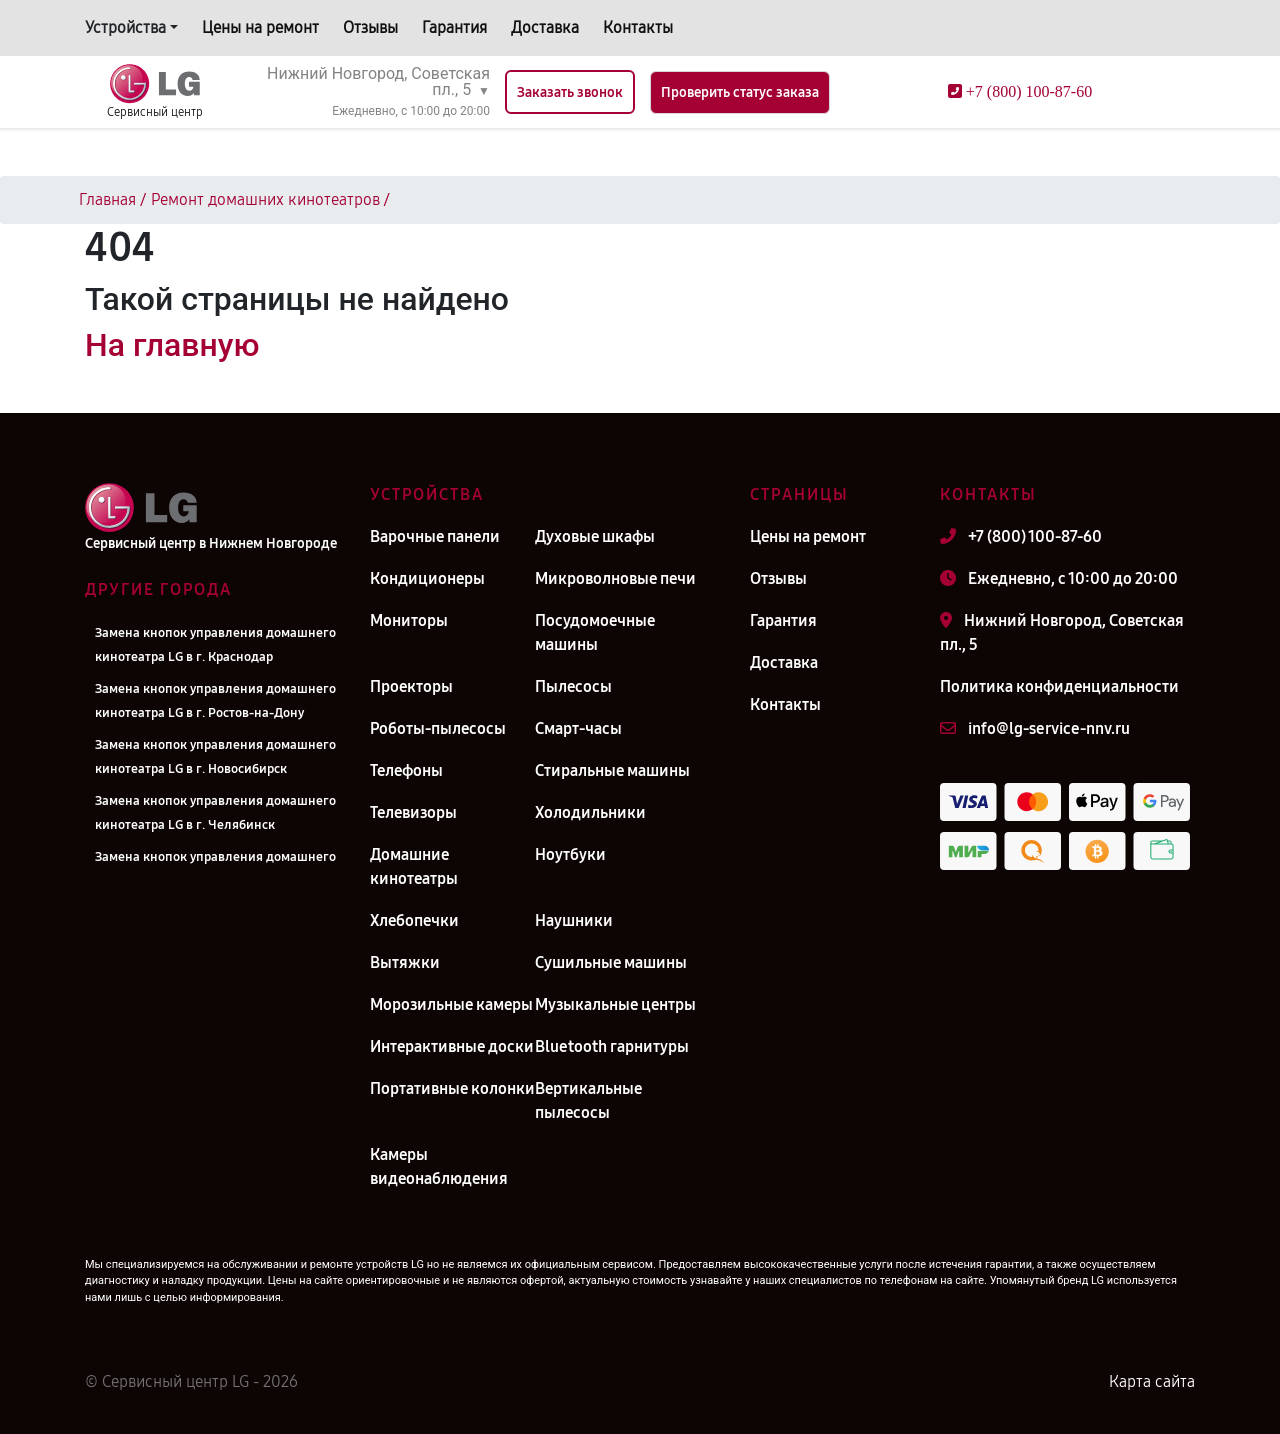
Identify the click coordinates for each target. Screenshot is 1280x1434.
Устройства (125, 27)
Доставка (545, 27)
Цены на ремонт (260, 27)
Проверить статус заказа (740, 92)
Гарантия (454, 27)
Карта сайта (1152, 1381)
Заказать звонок (570, 92)
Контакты (638, 27)
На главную (172, 345)
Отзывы (370, 27)
